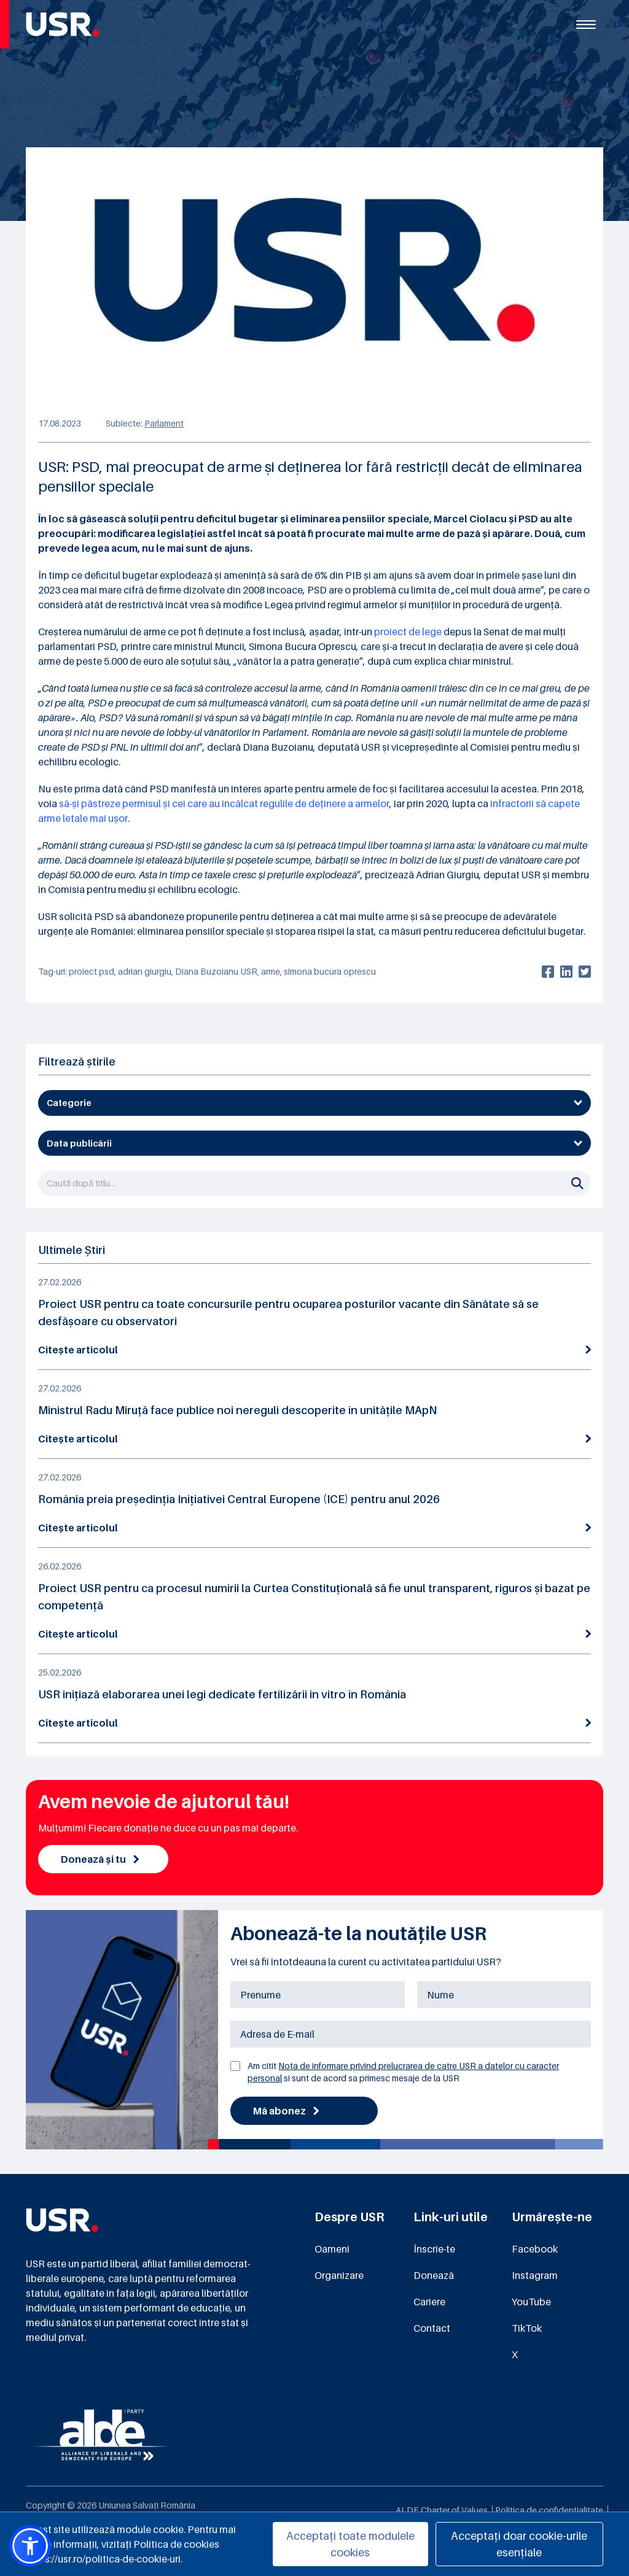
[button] (30, 2546)
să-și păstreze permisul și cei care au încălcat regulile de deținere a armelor (224, 803)
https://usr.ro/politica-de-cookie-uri (103, 2559)
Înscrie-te (434, 2249)
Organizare (339, 2275)
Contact (431, 2328)
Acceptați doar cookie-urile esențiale (519, 2544)
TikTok (527, 2328)
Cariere (429, 2302)
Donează (433, 2275)
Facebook (535, 2249)
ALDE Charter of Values (442, 2510)
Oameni (332, 2249)
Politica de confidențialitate (549, 2510)
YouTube (531, 2302)
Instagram (535, 2275)
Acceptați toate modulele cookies (350, 2544)
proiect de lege (408, 631)
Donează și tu (100, 1859)
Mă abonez (286, 2111)
